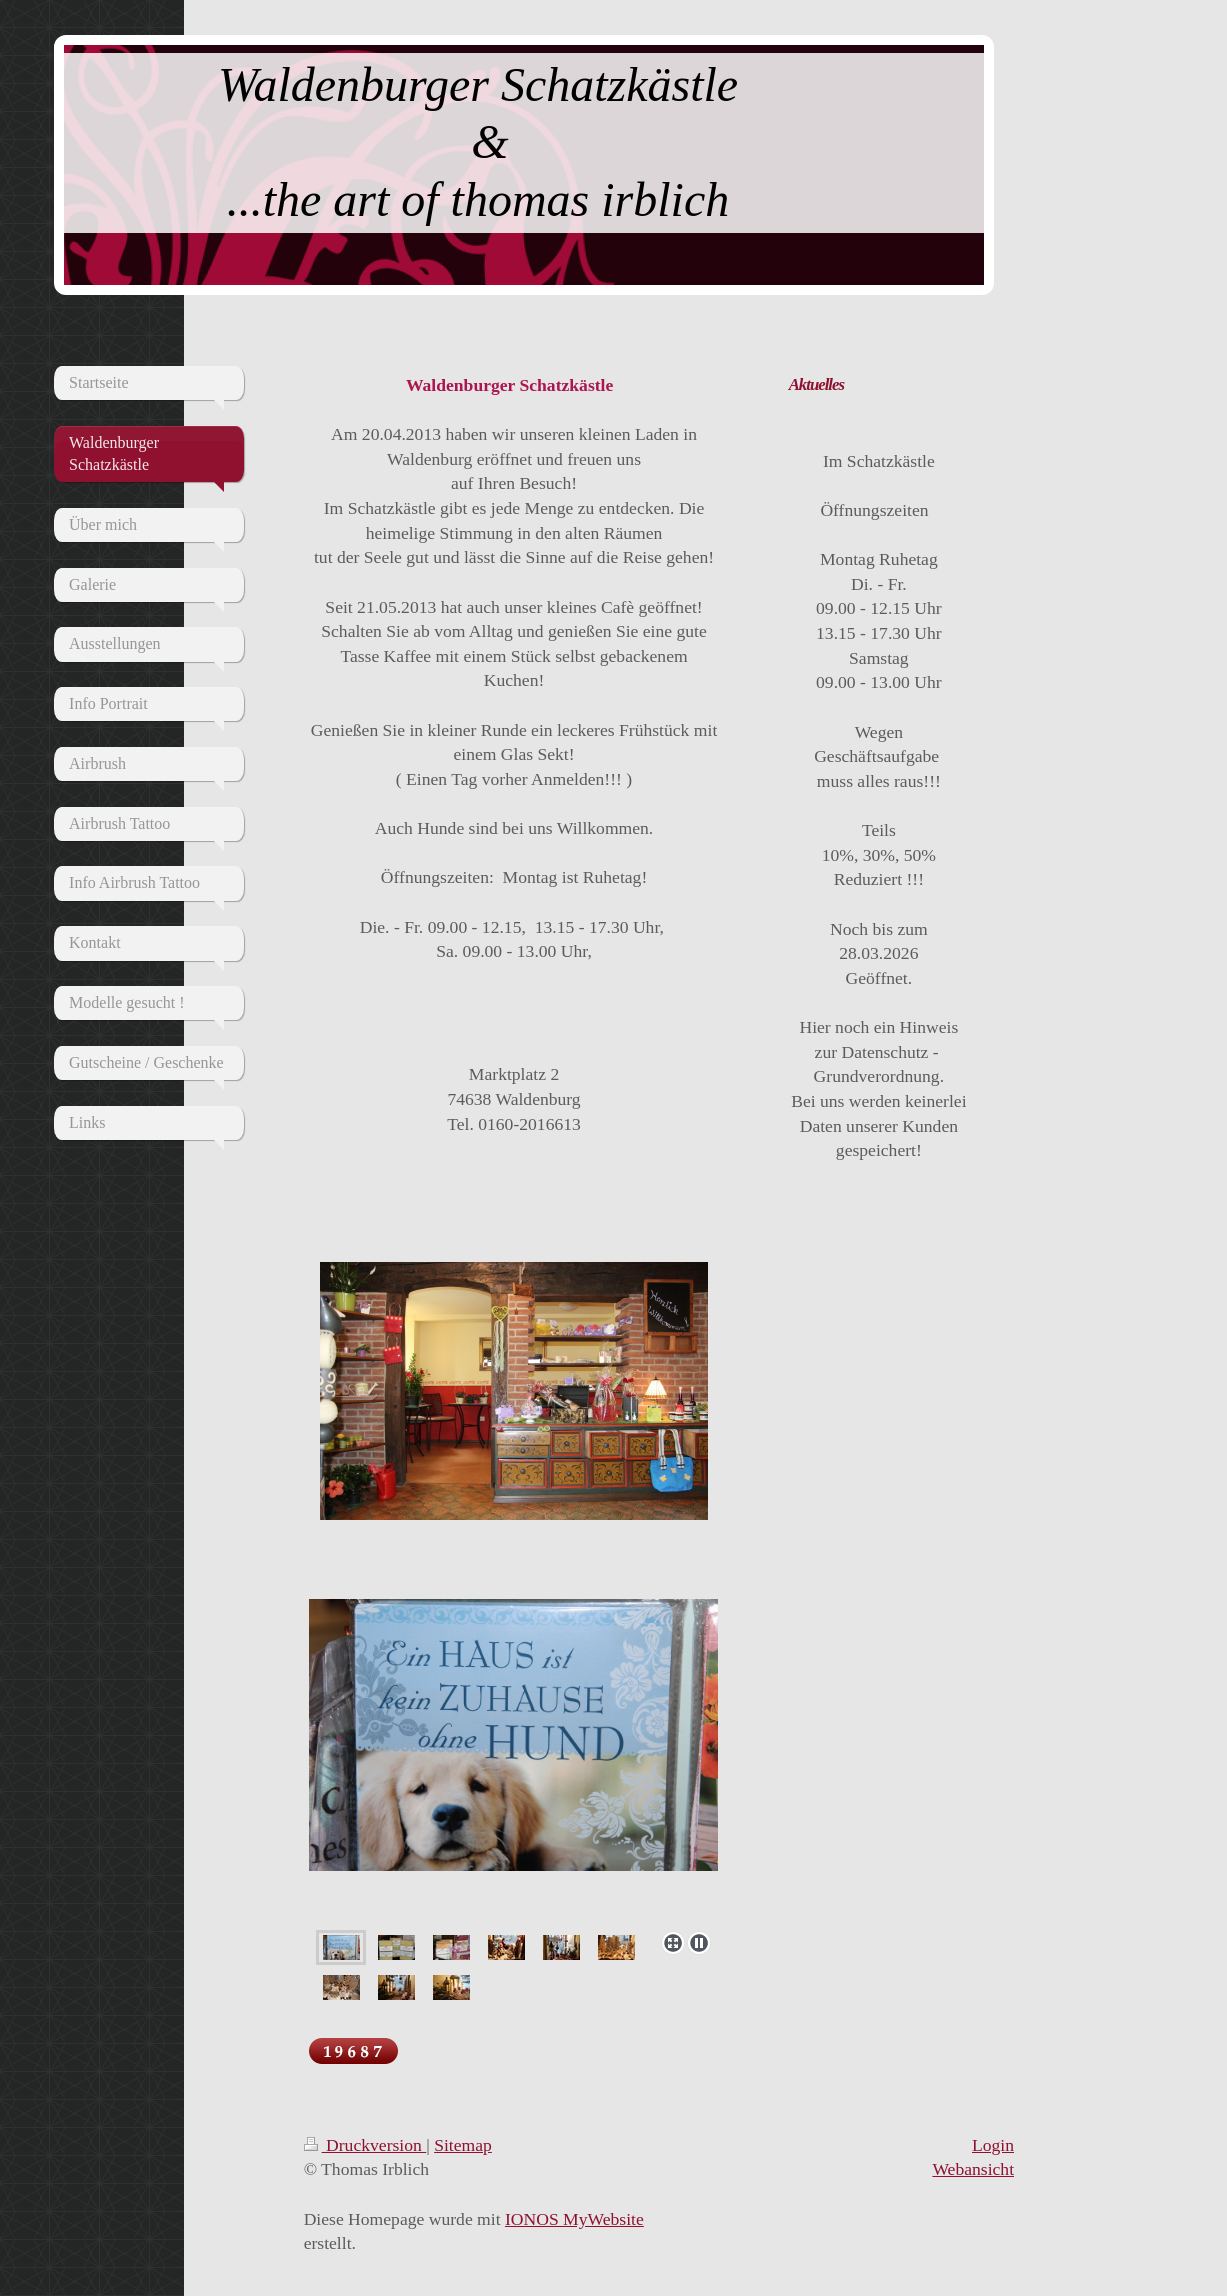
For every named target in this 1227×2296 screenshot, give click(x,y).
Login (993, 2145)
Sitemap (463, 2145)
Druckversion (365, 2145)
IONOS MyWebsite (574, 2219)
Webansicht (973, 2169)
